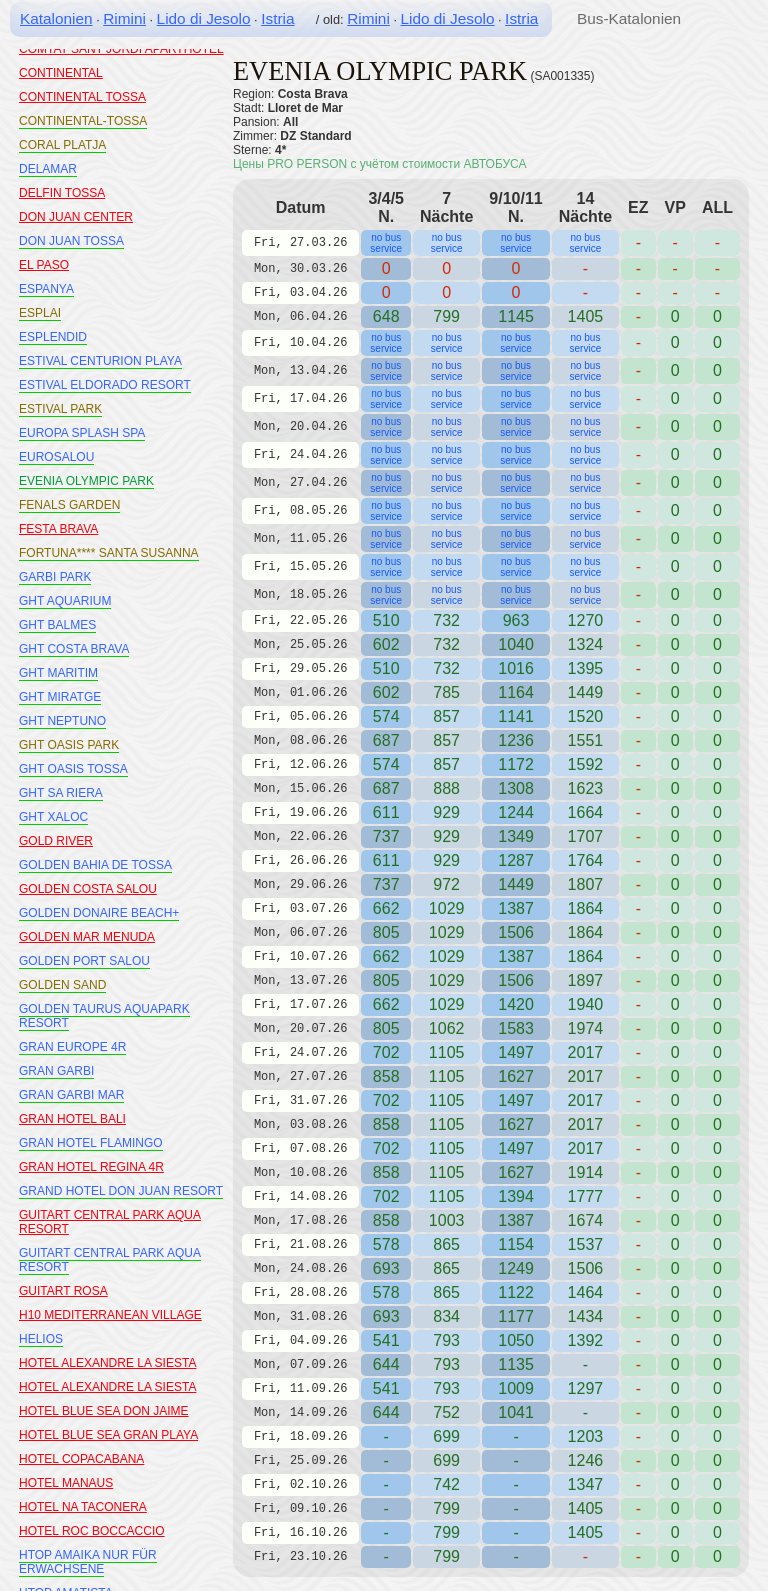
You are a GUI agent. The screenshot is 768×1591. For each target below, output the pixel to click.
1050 (516, 1340)
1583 (516, 1028)
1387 (516, 908)
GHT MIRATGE (60, 697)
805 (386, 932)
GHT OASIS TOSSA (73, 769)
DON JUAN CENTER (76, 217)
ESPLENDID (53, 337)
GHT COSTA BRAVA (74, 649)
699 (446, 1436)
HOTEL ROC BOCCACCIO (92, 1531)
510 (386, 620)
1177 (516, 1316)
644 (386, 1364)
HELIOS (41, 1339)
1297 (586, 1388)
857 (446, 716)
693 (386, 1268)
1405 (586, 1508)
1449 (516, 884)
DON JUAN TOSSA (71, 241)
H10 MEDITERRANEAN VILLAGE (110, 1315)
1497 (516, 1052)
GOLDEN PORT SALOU (84, 961)
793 (446, 1340)
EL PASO (44, 265)
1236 (516, 740)
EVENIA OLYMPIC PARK (86, 481)
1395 (586, 668)
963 (516, 620)
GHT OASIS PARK (69, 745)
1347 (586, 1484)
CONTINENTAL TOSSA (82, 97)
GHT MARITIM (58, 673)
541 (386, 1340)
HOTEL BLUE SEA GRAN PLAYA (108, 1435)
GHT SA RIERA (61, 793)
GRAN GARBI (56, 1071)
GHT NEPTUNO (62, 721)
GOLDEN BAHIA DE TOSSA (95, 865)
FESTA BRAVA (58, 529)
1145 (516, 316)
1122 (516, 1292)
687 (386, 740)
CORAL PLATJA (62, 145)
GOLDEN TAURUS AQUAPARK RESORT (104, 1016)
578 (386, 1244)
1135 (516, 1364)
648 (386, 316)
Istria (277, 18)
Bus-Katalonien (629, 18)
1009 (516, 1388)
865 (446, 1244)
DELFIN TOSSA (62, 193)
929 (446, 812)
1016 (516, 668)
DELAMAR (48, 169)
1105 (447, 1052)
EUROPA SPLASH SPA (82, 433)
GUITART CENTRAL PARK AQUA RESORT (110, 1260)
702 (386, 1052)
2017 (586, 1052)
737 (386, 836)
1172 (516, 764)
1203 (586, 1436)
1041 (516, 1412)
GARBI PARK (55, 577)
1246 (586, 1460)
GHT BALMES (57, 625)
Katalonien (56, 18)
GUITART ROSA (63, 1291)
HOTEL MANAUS (66, 1483)
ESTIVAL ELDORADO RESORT (105, 385)
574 (386, 716)
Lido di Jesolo (204, 18)
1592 (586, 764)
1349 (516, 836)
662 (386, 908)
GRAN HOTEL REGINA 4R (91, 1167)
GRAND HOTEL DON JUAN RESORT (121, 1191)
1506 (516, 932)
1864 (586, 908)
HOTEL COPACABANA (81, 1459)
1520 (586, 716)
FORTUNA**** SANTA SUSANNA (109, 553)
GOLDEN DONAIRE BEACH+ (99, 913)
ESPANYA (46, 289)
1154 (516, 1244)
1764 (586, 860)
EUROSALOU (56, 457)
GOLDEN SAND (62, 985)
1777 (586, 1196)
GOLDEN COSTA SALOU (88, 889)
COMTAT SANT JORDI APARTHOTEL (121, 49)
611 (386, 812)
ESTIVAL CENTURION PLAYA (100, 361)
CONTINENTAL (61, 73)
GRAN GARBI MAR (71, 1095)
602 (386, 644)
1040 (516, 644)
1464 (586, 1292)
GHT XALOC (53, 817)
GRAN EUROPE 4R (72, 1047)
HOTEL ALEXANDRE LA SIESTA (107, 1363)
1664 (586, 812)
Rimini (124, 18)
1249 (516, 1268)
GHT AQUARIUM (65, 601)
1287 (516, 860)
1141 (516, 716)
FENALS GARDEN (69, 505)
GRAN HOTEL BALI (72, 1119)
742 (446, 1484)
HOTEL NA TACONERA (83, 1507)
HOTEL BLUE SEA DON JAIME (104, 1411)
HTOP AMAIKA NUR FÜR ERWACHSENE (88, 1562)
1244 (516, 812)
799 (446, 1508)
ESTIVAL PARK (60, 409)
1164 (516, 692)
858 (386, 1076)
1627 (516, 1076)
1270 (586, 620)
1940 (586, 1004)
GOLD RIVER (56, 841)
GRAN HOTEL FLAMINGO (91, 1143)
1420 (516, 1004)
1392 (586, 1340)
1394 (516, 1196)
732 (446, 620)
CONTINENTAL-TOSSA (83, 121)
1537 (586, 1244)
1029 (447, 908)
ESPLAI (40, 313)
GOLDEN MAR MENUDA (87, 937)
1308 (516, 788)
